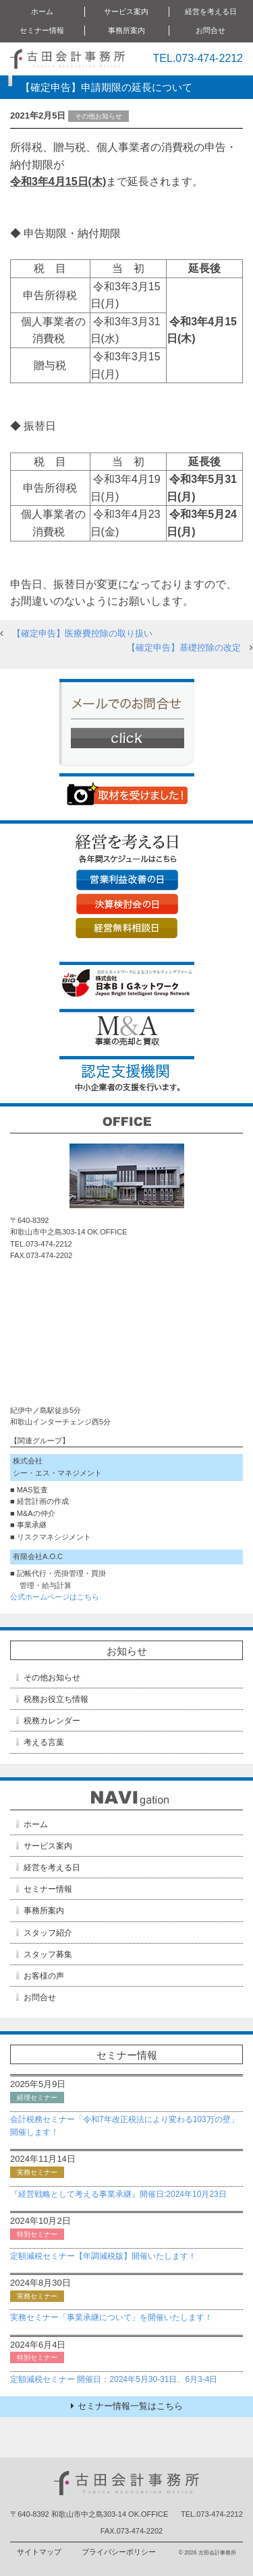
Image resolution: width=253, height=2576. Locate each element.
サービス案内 (126, 11)
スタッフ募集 (48, 1954)
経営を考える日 (211, 11)
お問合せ (210, 30)
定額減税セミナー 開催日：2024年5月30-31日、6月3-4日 (113, 2379)
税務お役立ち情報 (56, 1699)
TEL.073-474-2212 (198, 58)
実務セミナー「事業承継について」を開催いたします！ (111, 2317)
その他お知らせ (52, 1677)
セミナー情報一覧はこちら (127, 2406)
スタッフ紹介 (48, 1933)
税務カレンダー (52, 1720)
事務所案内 (126, 30)
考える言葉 (44, 1742)
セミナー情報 (42, 30)
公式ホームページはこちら (54, 1597)
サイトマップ (39, 2552)
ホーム (42, 11)
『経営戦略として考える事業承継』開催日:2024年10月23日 (118, 2194)
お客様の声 (44, 1976)
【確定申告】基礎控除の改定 (184, 647)
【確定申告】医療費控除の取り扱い (82, 633)
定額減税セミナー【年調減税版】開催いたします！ (103, 2256)
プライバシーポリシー (119, 2552)
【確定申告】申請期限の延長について (106, 87)
